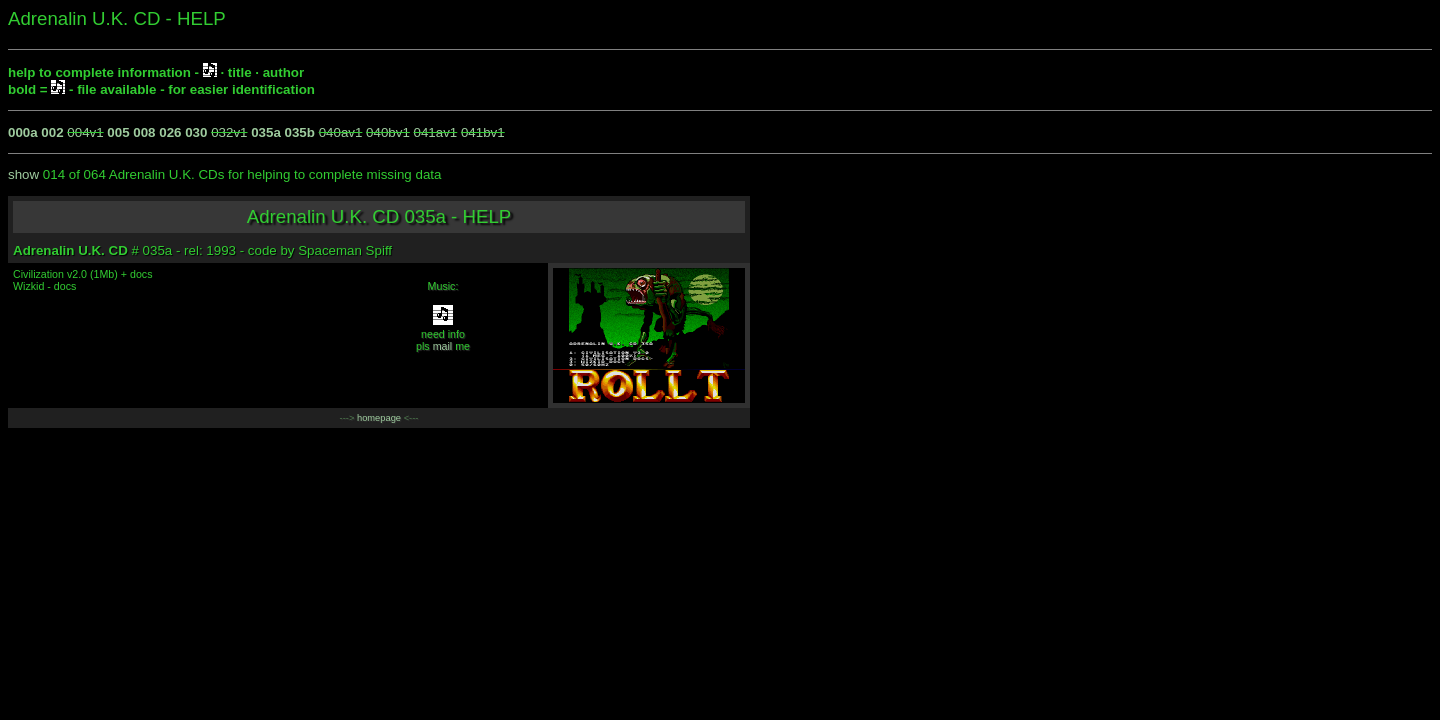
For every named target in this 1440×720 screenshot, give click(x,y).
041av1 (436, 132)
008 (144, 132)
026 (170, 132)
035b (300, 132)
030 (196, 132)
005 (118, 132)
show (23, 174)
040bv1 (388, 132)
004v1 (85, 132)
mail (443, 346)
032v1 (229, 132)
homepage (379, 418)
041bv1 (483, 132)
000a (23, 132)
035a (266, 132)
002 (52, 132)
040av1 (341, 132)
